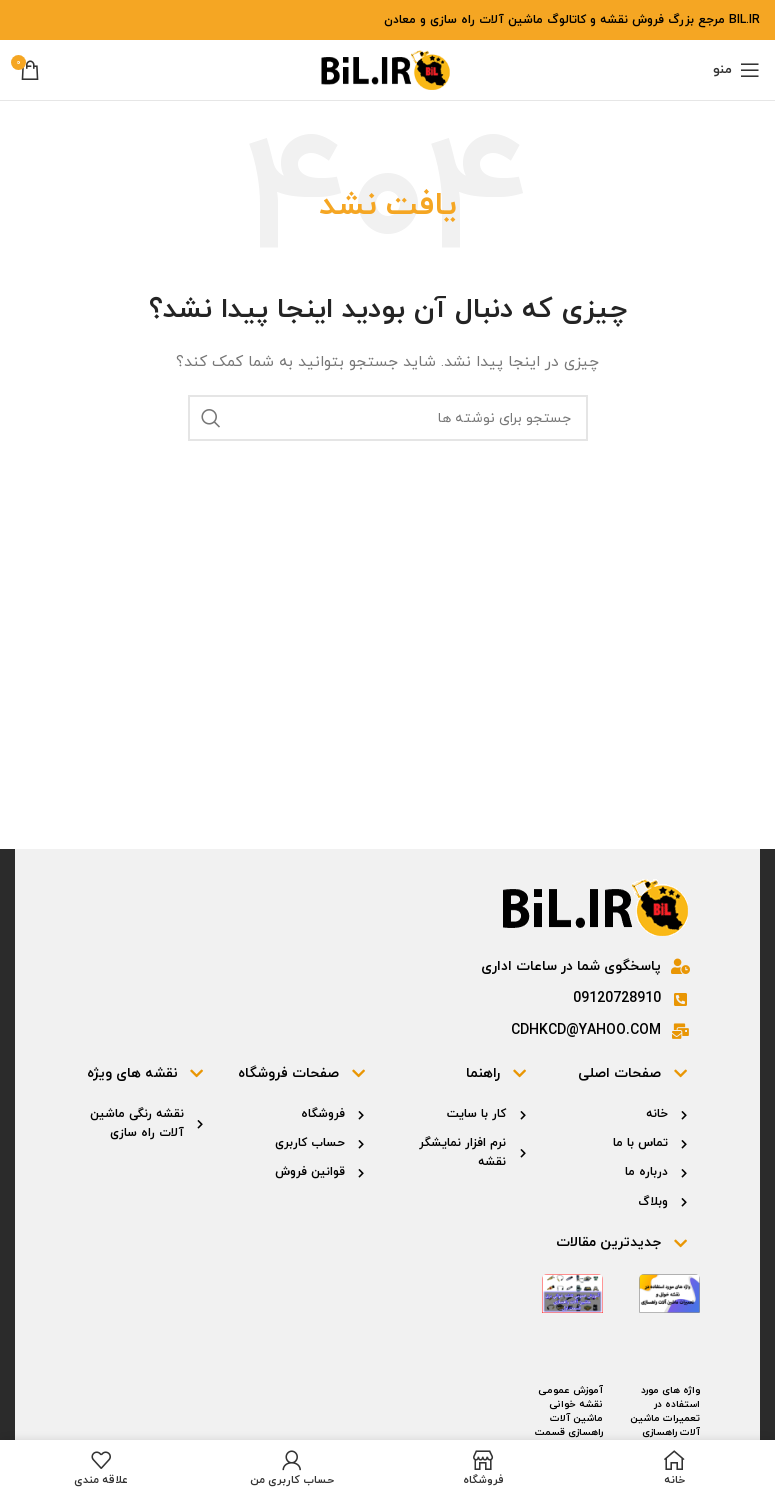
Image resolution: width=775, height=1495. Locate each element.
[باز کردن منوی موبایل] (736, 70)
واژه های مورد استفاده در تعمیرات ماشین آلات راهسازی (665, 1411)
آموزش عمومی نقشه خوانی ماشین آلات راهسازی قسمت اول (569, 1418)
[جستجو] (388, 418)
